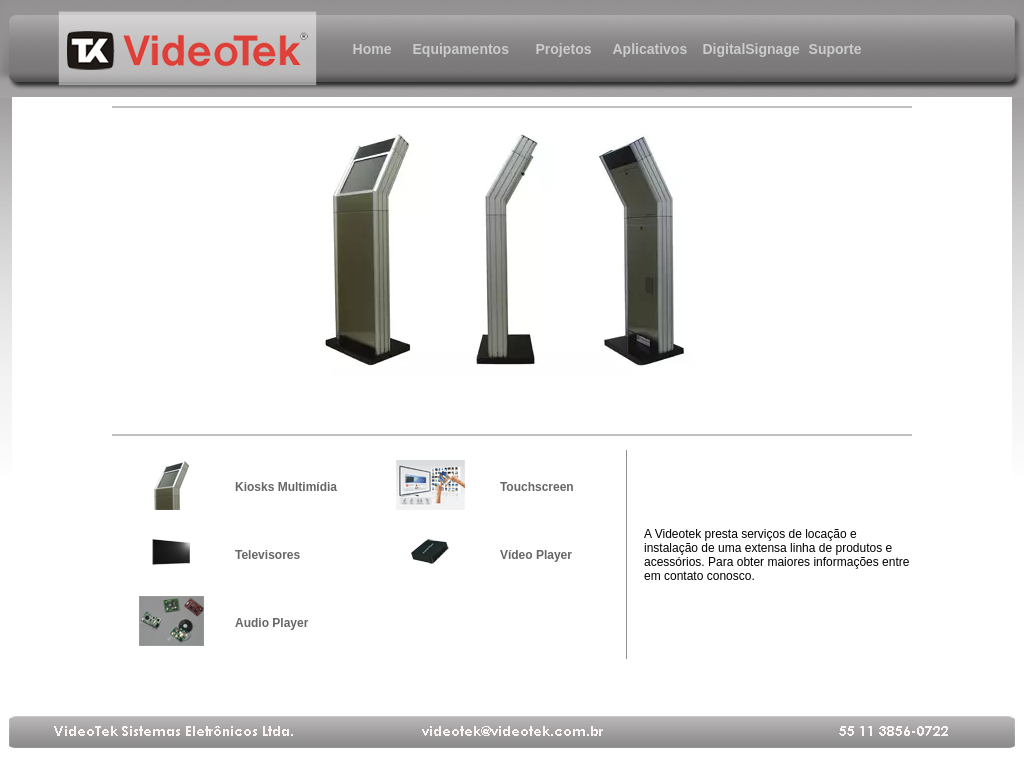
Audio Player (271, 623)
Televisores (267, 555)
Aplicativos (650, 49)
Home (372, 49)
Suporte (835, 49)
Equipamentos (453, 49)
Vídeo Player (536, 555)
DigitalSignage (743, 49)
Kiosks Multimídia (286, 487)
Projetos (563, 49)
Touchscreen (537, 487)
